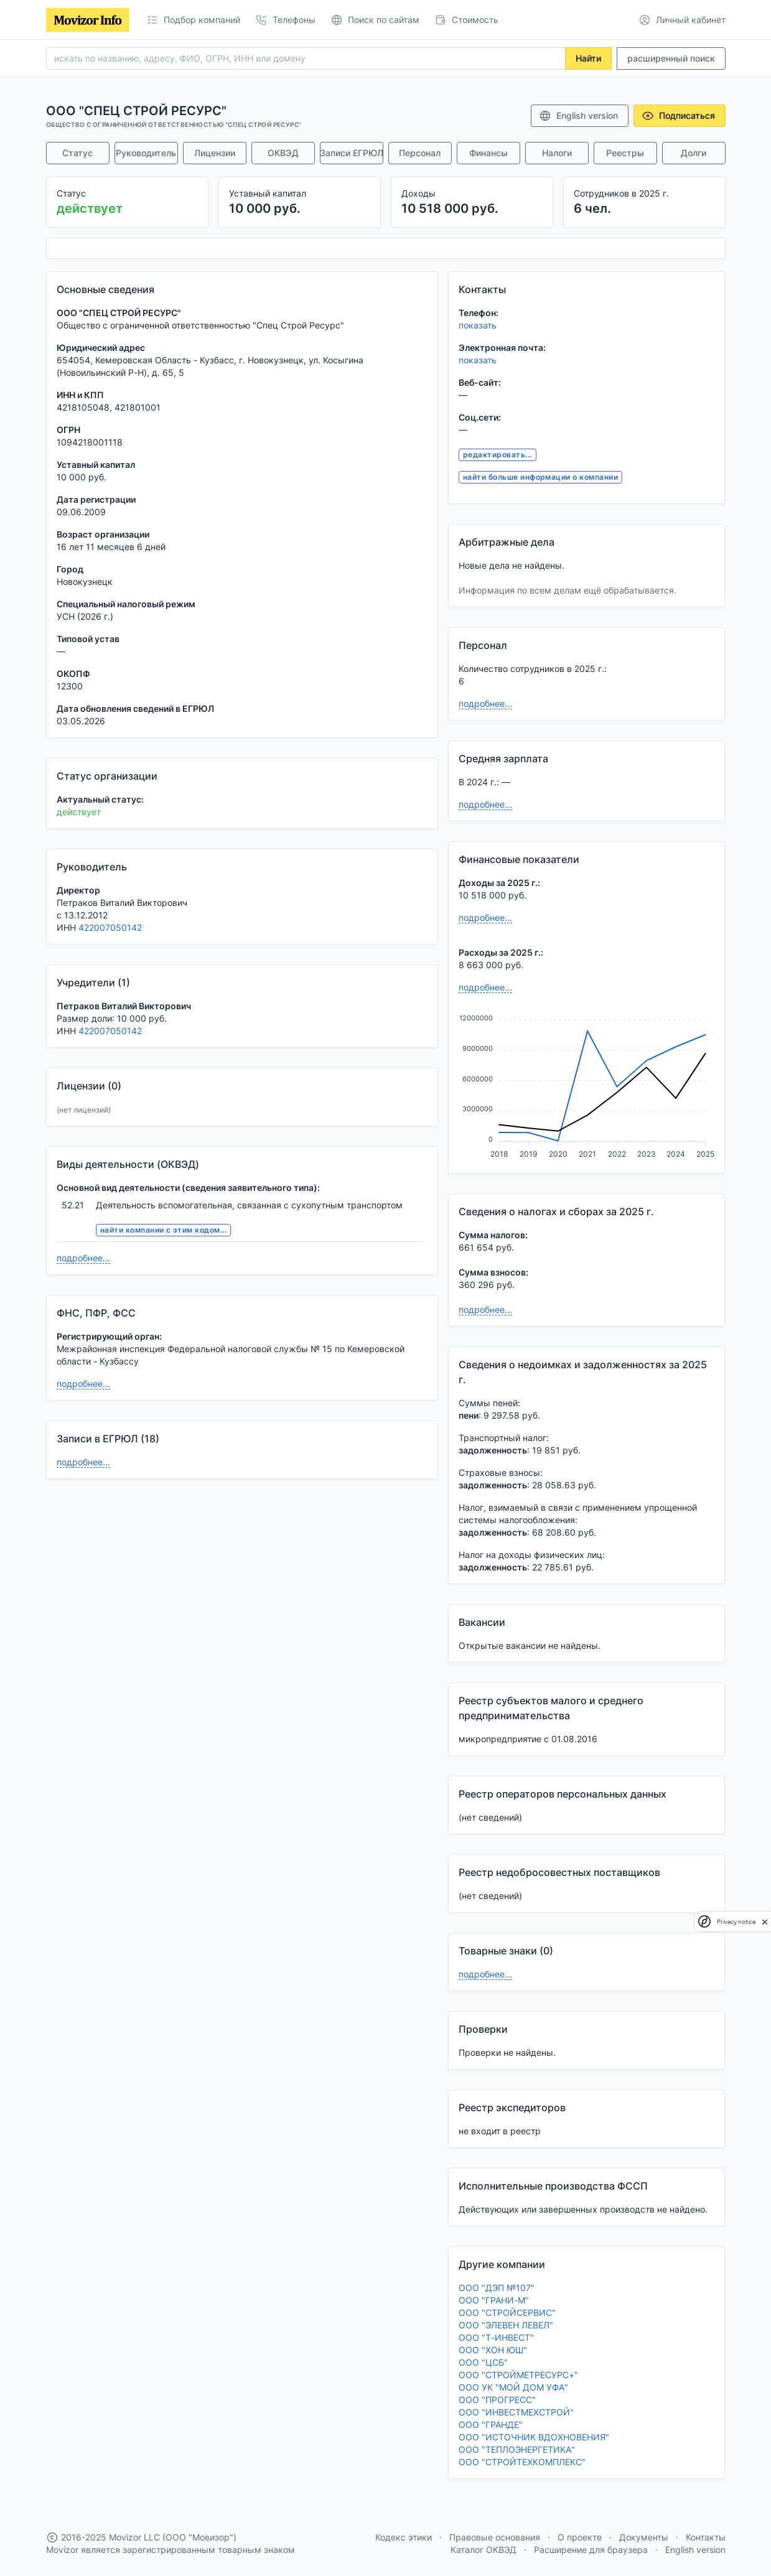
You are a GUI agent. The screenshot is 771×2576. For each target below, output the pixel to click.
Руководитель (146, 152)
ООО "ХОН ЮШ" (493, 2350)
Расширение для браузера (591, 2549)
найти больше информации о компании (540, 477)
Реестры (625, 152)
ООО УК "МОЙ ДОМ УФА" (513, 2387)
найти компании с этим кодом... (163, 1229)
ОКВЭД (283, 152)
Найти (588, 58)
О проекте (580, 2537)
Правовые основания (494, 2537)
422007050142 (110, 927)
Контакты (706, 2537)
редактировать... (497, 454)
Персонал (420, 152)
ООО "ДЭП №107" (497, 2287)
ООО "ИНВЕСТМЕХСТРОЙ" (516, 2412)
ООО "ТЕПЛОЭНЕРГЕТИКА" (517, 2449)
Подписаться (678, 116)
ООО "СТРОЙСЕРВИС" (507, 2312)
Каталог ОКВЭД (483, 2549)
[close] (764, 1921)
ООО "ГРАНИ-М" (494, 2300)
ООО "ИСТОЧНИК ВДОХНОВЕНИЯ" (534, 2437)
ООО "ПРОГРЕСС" (497, 2399)
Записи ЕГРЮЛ (351, 152)
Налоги (557, 152)
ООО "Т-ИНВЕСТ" (496, 2337)
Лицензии (214, 152)
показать (478, 325)
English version (578, 116)
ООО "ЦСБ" (483, 2362)
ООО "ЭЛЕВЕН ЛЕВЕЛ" (506, 2325)
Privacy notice (736, 1921)
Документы (643, 2537)
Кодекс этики (403, 2537)
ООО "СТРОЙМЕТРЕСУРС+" (518, 2374)
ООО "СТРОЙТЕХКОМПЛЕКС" (522, 2462)
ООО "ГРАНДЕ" (491, 2424)
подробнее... (83, 1258)
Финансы (488, 152)
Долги (693, 152)
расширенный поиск (671, 58)
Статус (77, 152)
